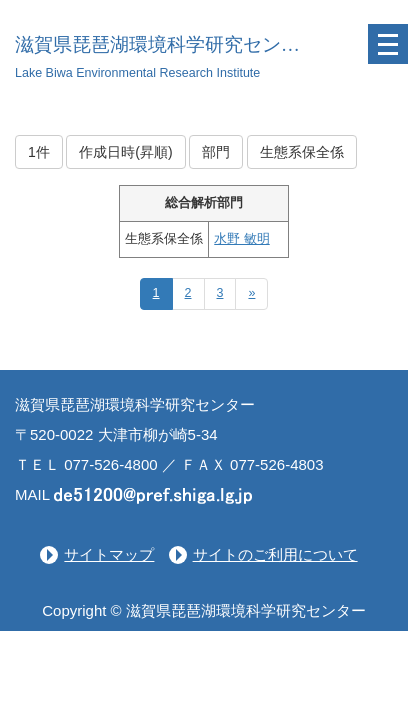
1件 (39, 152)
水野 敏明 (241, 239)
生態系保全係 (302, 152)
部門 (216, 152)
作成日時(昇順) (125, 152)
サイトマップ (109, 554)
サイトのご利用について (275, 554)
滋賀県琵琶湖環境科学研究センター (167, 44)
